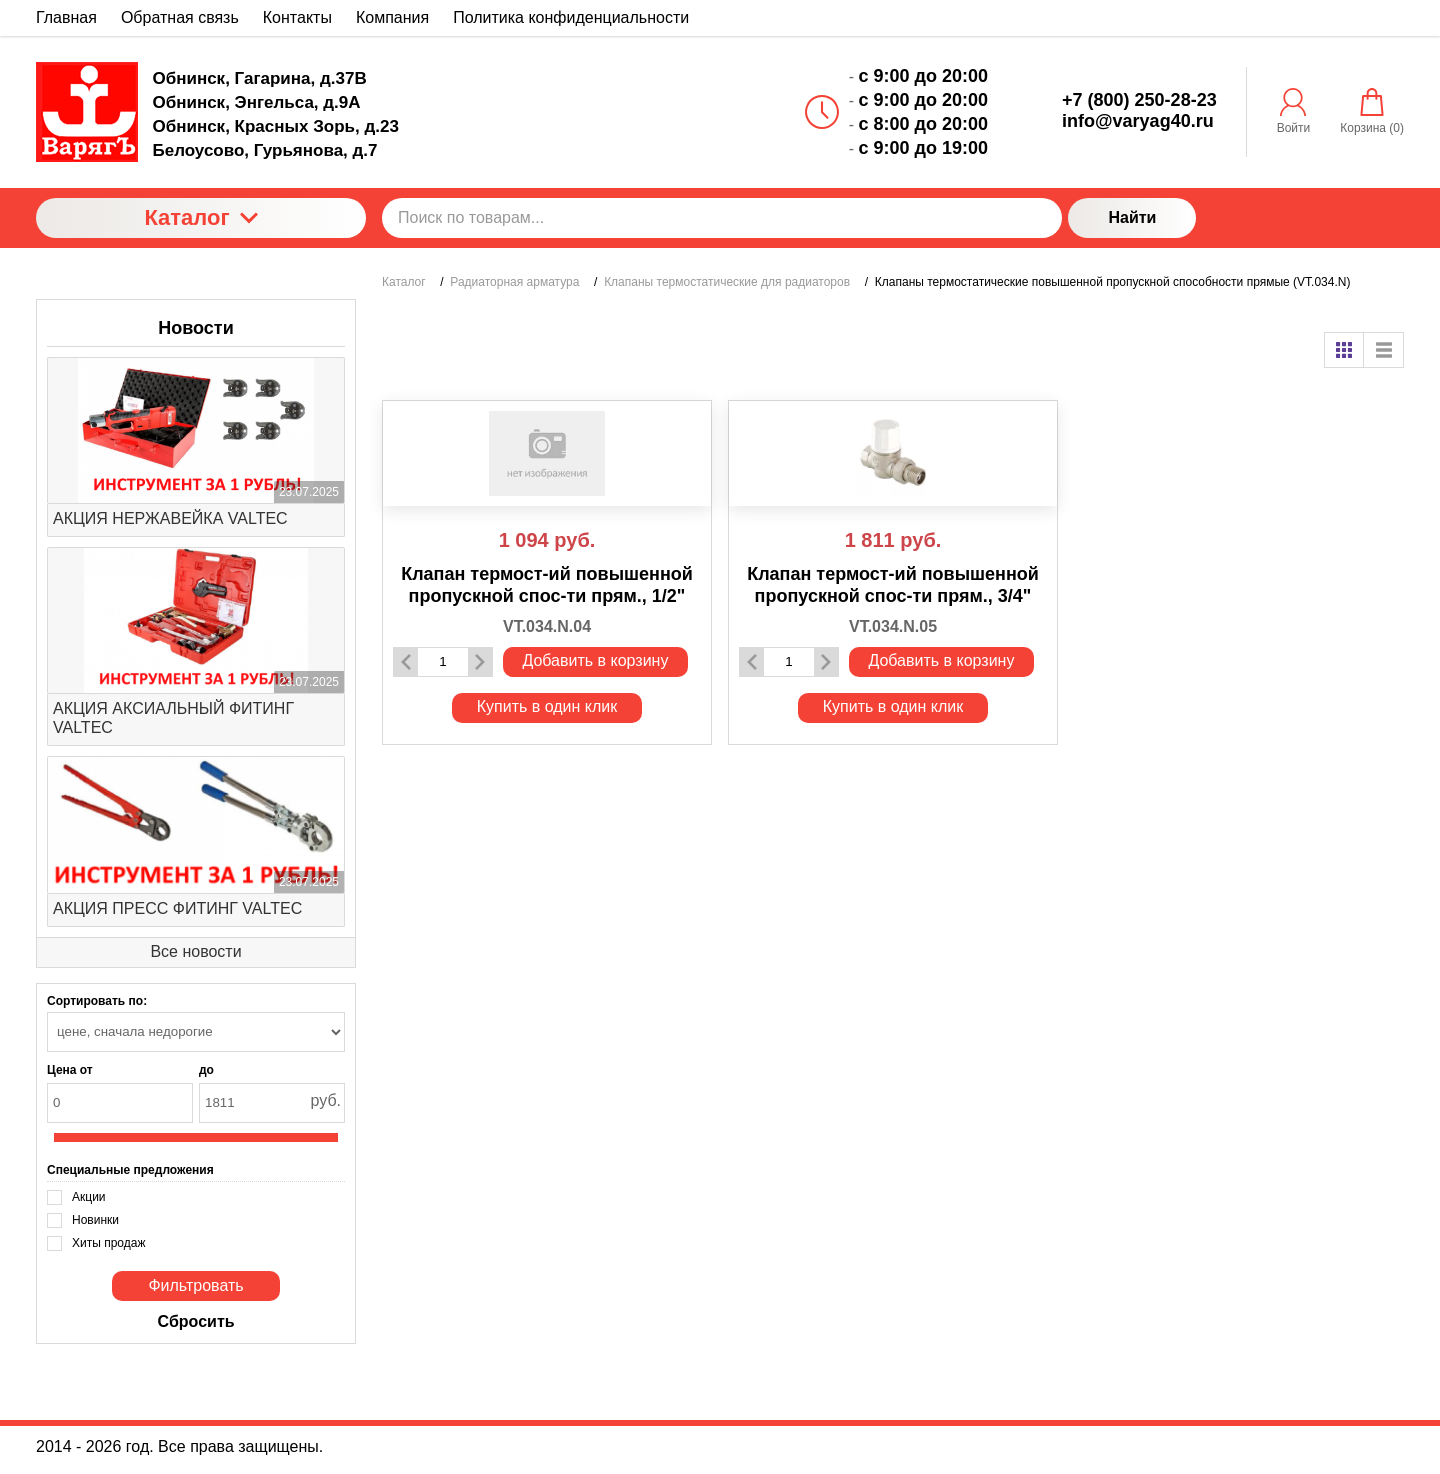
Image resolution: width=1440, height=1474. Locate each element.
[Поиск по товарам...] (722, 218)
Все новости (195, 951)
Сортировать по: (97, 1001)
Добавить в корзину (595, 660)
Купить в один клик (547, 706)
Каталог (200, 217)
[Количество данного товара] (443, 661)
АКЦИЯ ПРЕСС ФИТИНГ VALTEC (177, 908)
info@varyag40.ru (1138, 121)
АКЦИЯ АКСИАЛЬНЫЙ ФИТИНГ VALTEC (173, 718)
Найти (1132, 217)
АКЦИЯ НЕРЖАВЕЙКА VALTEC (170, 518)
